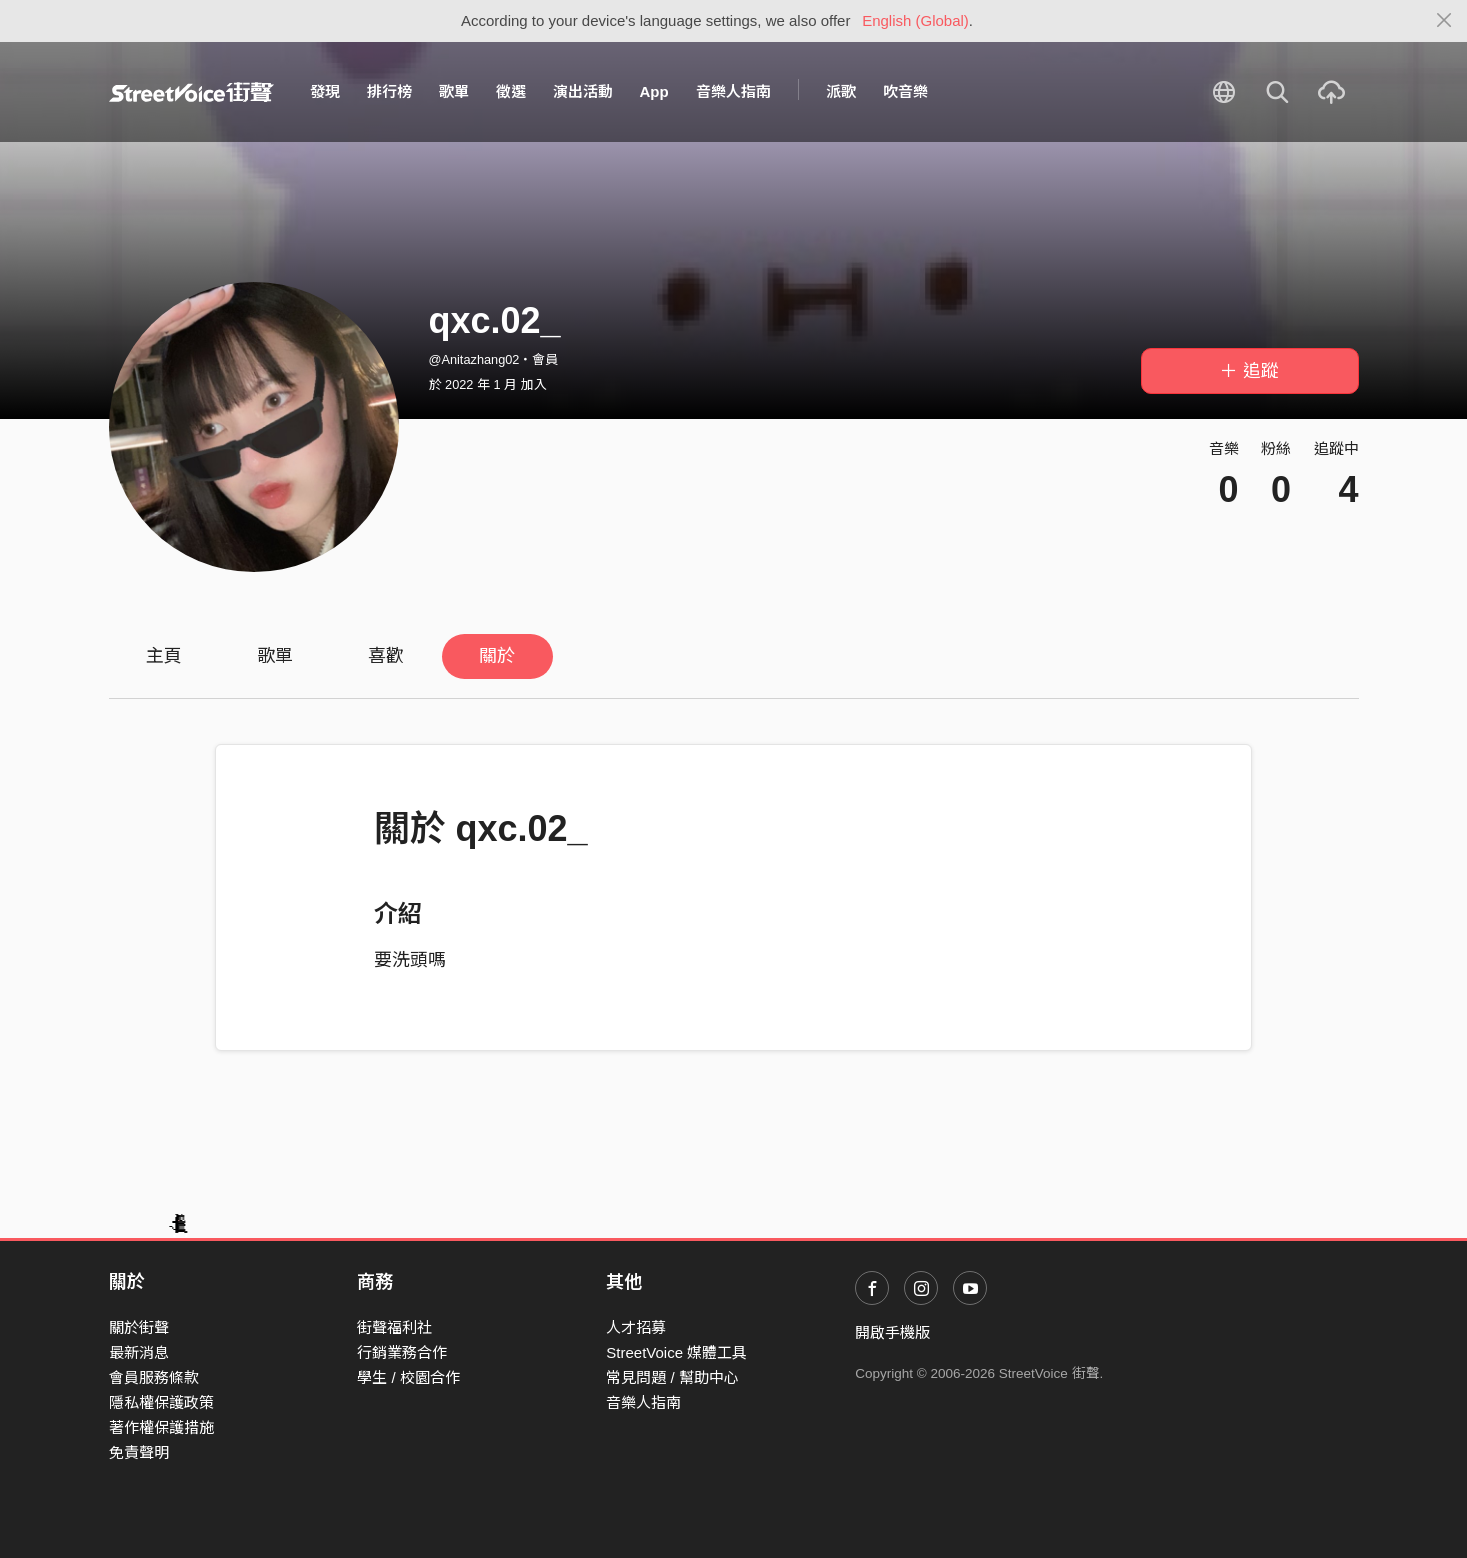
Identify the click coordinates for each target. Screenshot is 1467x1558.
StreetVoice (191, 92)
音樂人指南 (733, 91)
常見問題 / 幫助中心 (672, 1377)
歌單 (454, 91)
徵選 (511, 91)
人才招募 (636, 1327)
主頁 (164, 656)
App (654, 91)
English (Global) (915, 20)
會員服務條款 (154, 1377)
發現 (325, 91)
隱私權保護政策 (161, 1402)
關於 (497, 656)
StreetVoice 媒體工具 (676, 1352)
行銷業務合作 (402, 1352)
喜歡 (386, 656)
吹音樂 (905, 91)
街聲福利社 (394, 1327)
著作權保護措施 (161, 1427)
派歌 (841, 91)
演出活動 (583, 91)
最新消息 (139, 1352)
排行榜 (389, 91)
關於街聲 (139, 1327)
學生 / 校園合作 (408, 1377)
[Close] (1444, 21)
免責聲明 (139, 1452)
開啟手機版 (892, 1332)
